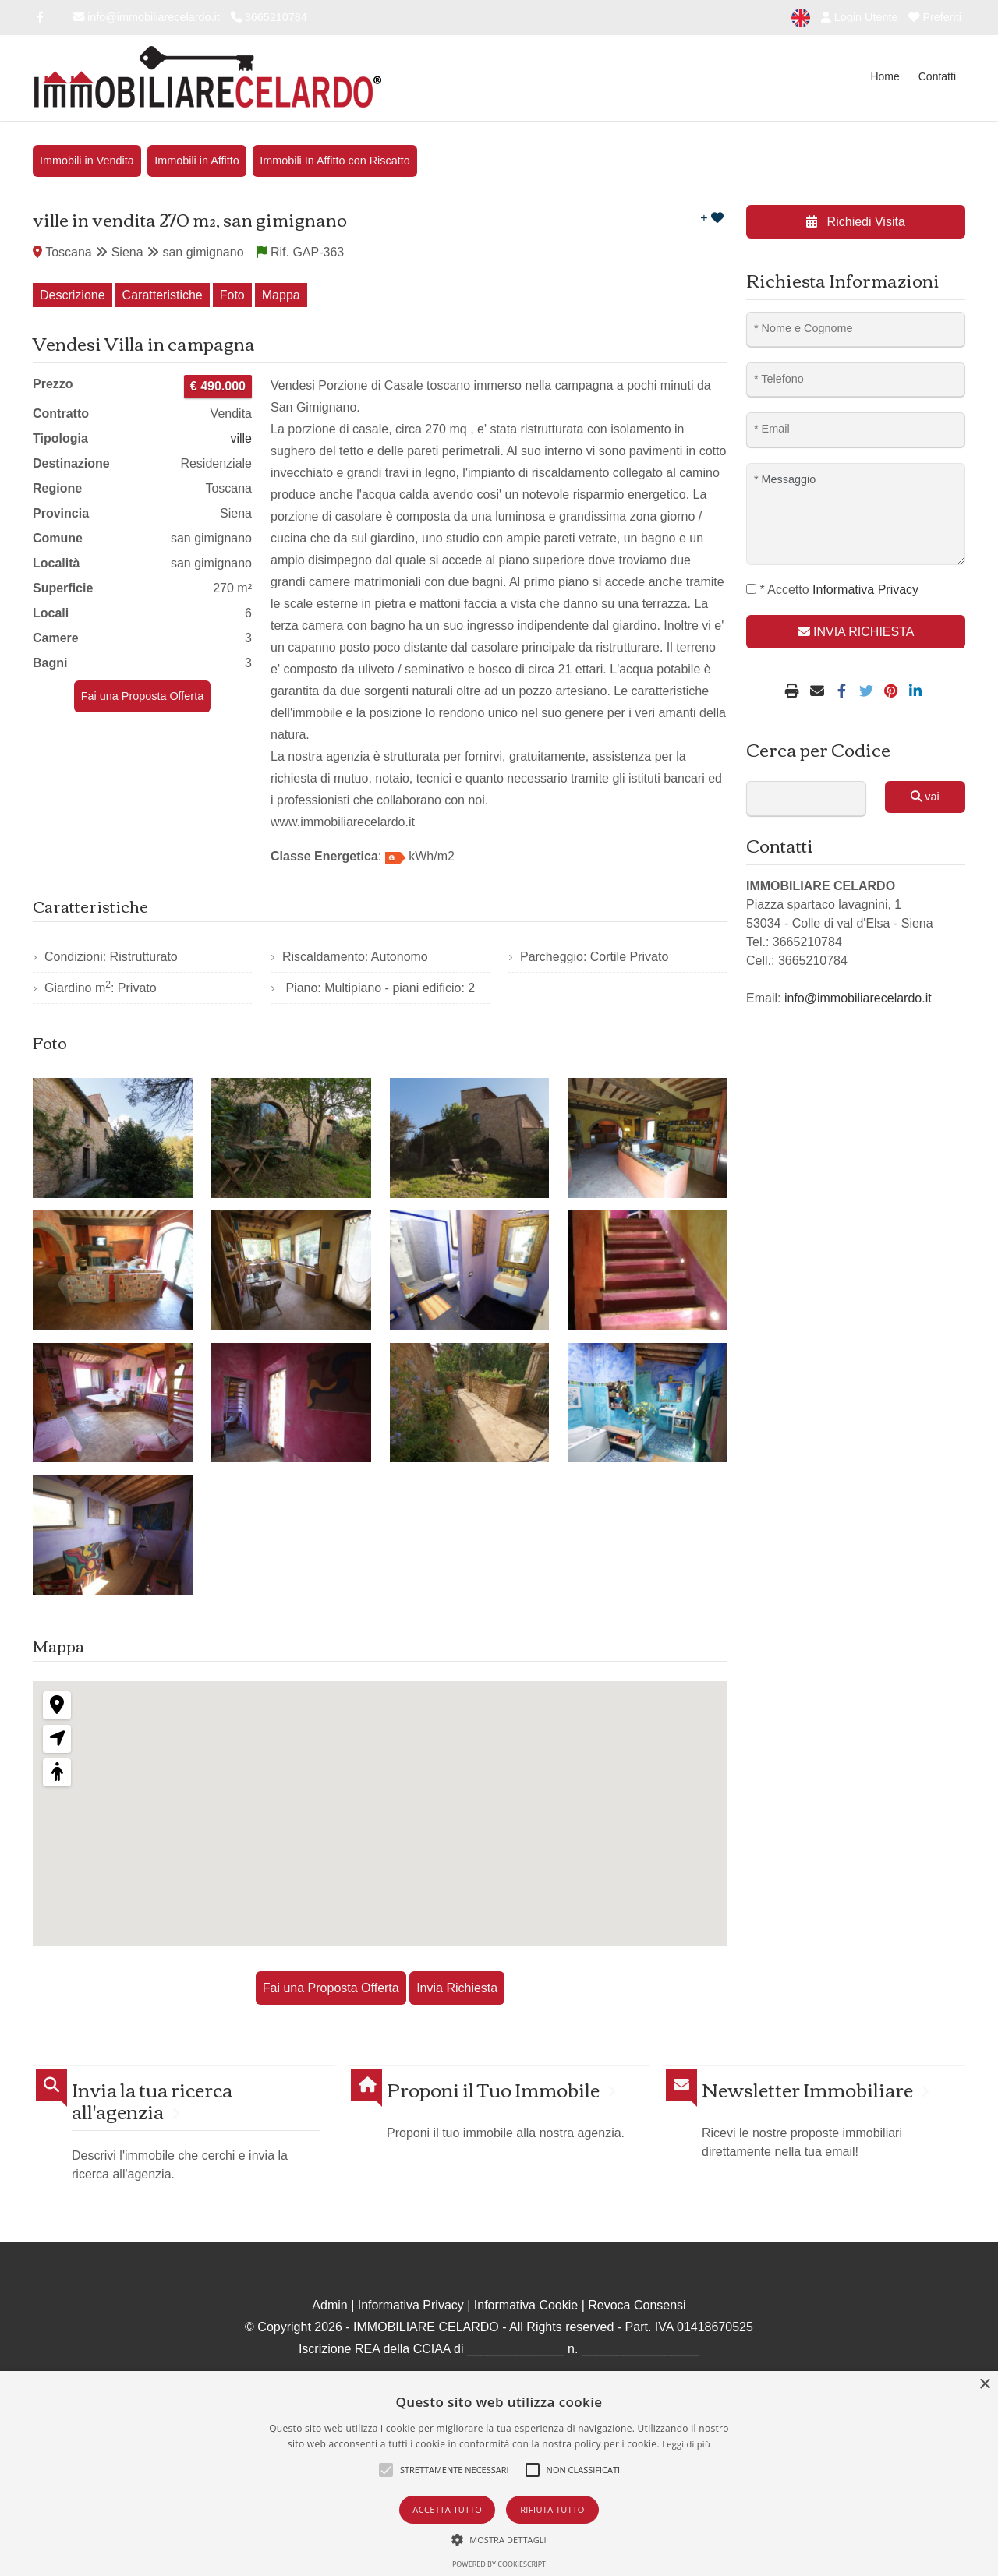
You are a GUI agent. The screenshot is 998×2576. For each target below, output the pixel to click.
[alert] (499, 2473)
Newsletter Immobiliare (807, 2089)
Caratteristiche (162, 295)
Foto (232, 295)
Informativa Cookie (526, 2305)
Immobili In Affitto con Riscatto (335, 160)
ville (241, 438)
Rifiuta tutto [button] (552, 2509)
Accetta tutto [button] (447, 2509)
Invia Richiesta (456, 1988)
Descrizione (72, 295)
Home (884, 76)
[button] (499, 2539)
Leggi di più (686, 2444)
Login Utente (859, 17)
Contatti (937, 76)
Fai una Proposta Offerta (142, 696)
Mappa (281, 295)
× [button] (984, 2384)
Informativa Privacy (411, 2305)
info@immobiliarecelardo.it (146, 17)
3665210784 (269, 17)
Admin (329, 2305)
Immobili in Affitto (196, 160)
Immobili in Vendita (87, 160)
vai (925, 796)
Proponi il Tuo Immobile (493, 2089)
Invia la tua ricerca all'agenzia (152, 2100)
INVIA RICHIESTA (856, 631)
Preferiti (934, 17)
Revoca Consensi (636, 2305)
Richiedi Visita (855, 221)
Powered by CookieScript (499, 2564)
